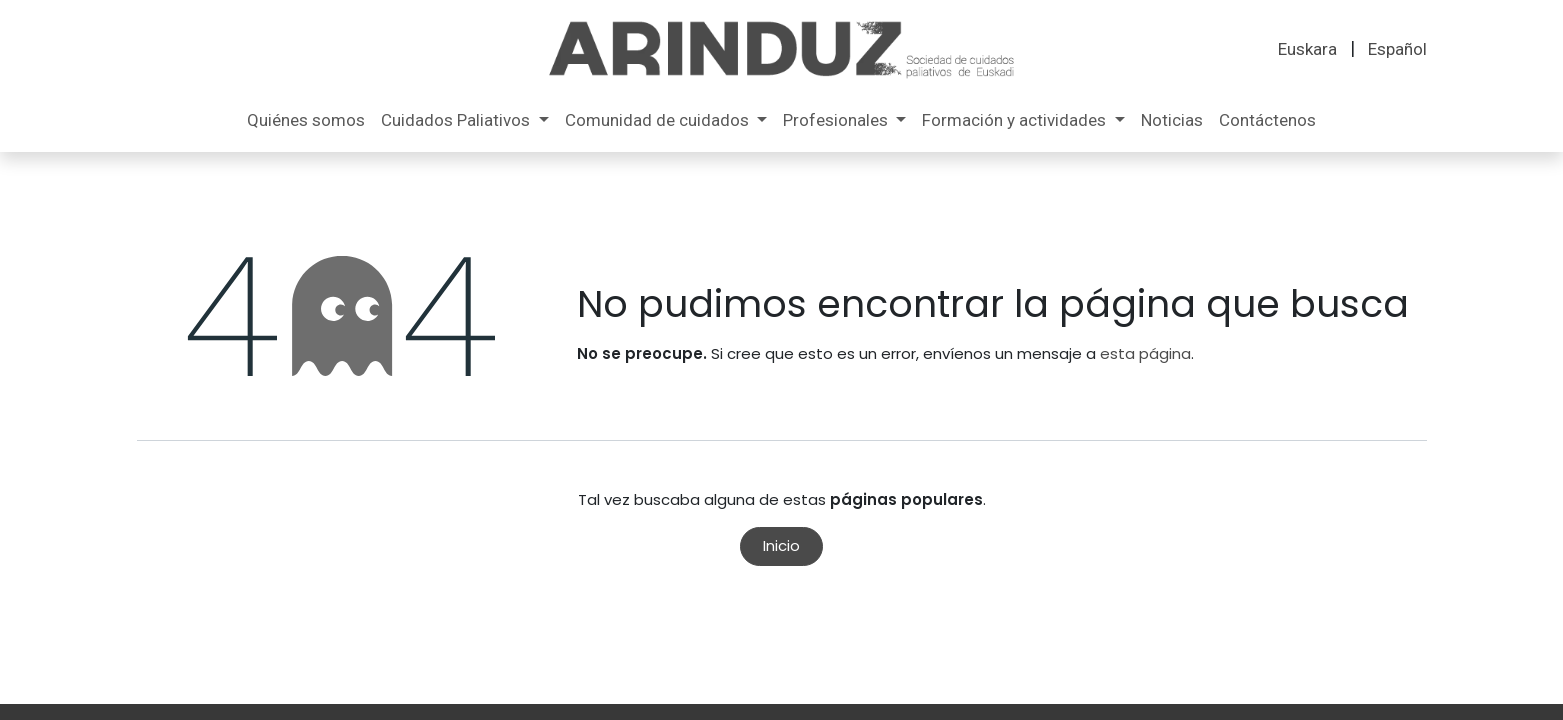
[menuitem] (1307, 50)
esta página (1145, 353)
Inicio (781, 545)
